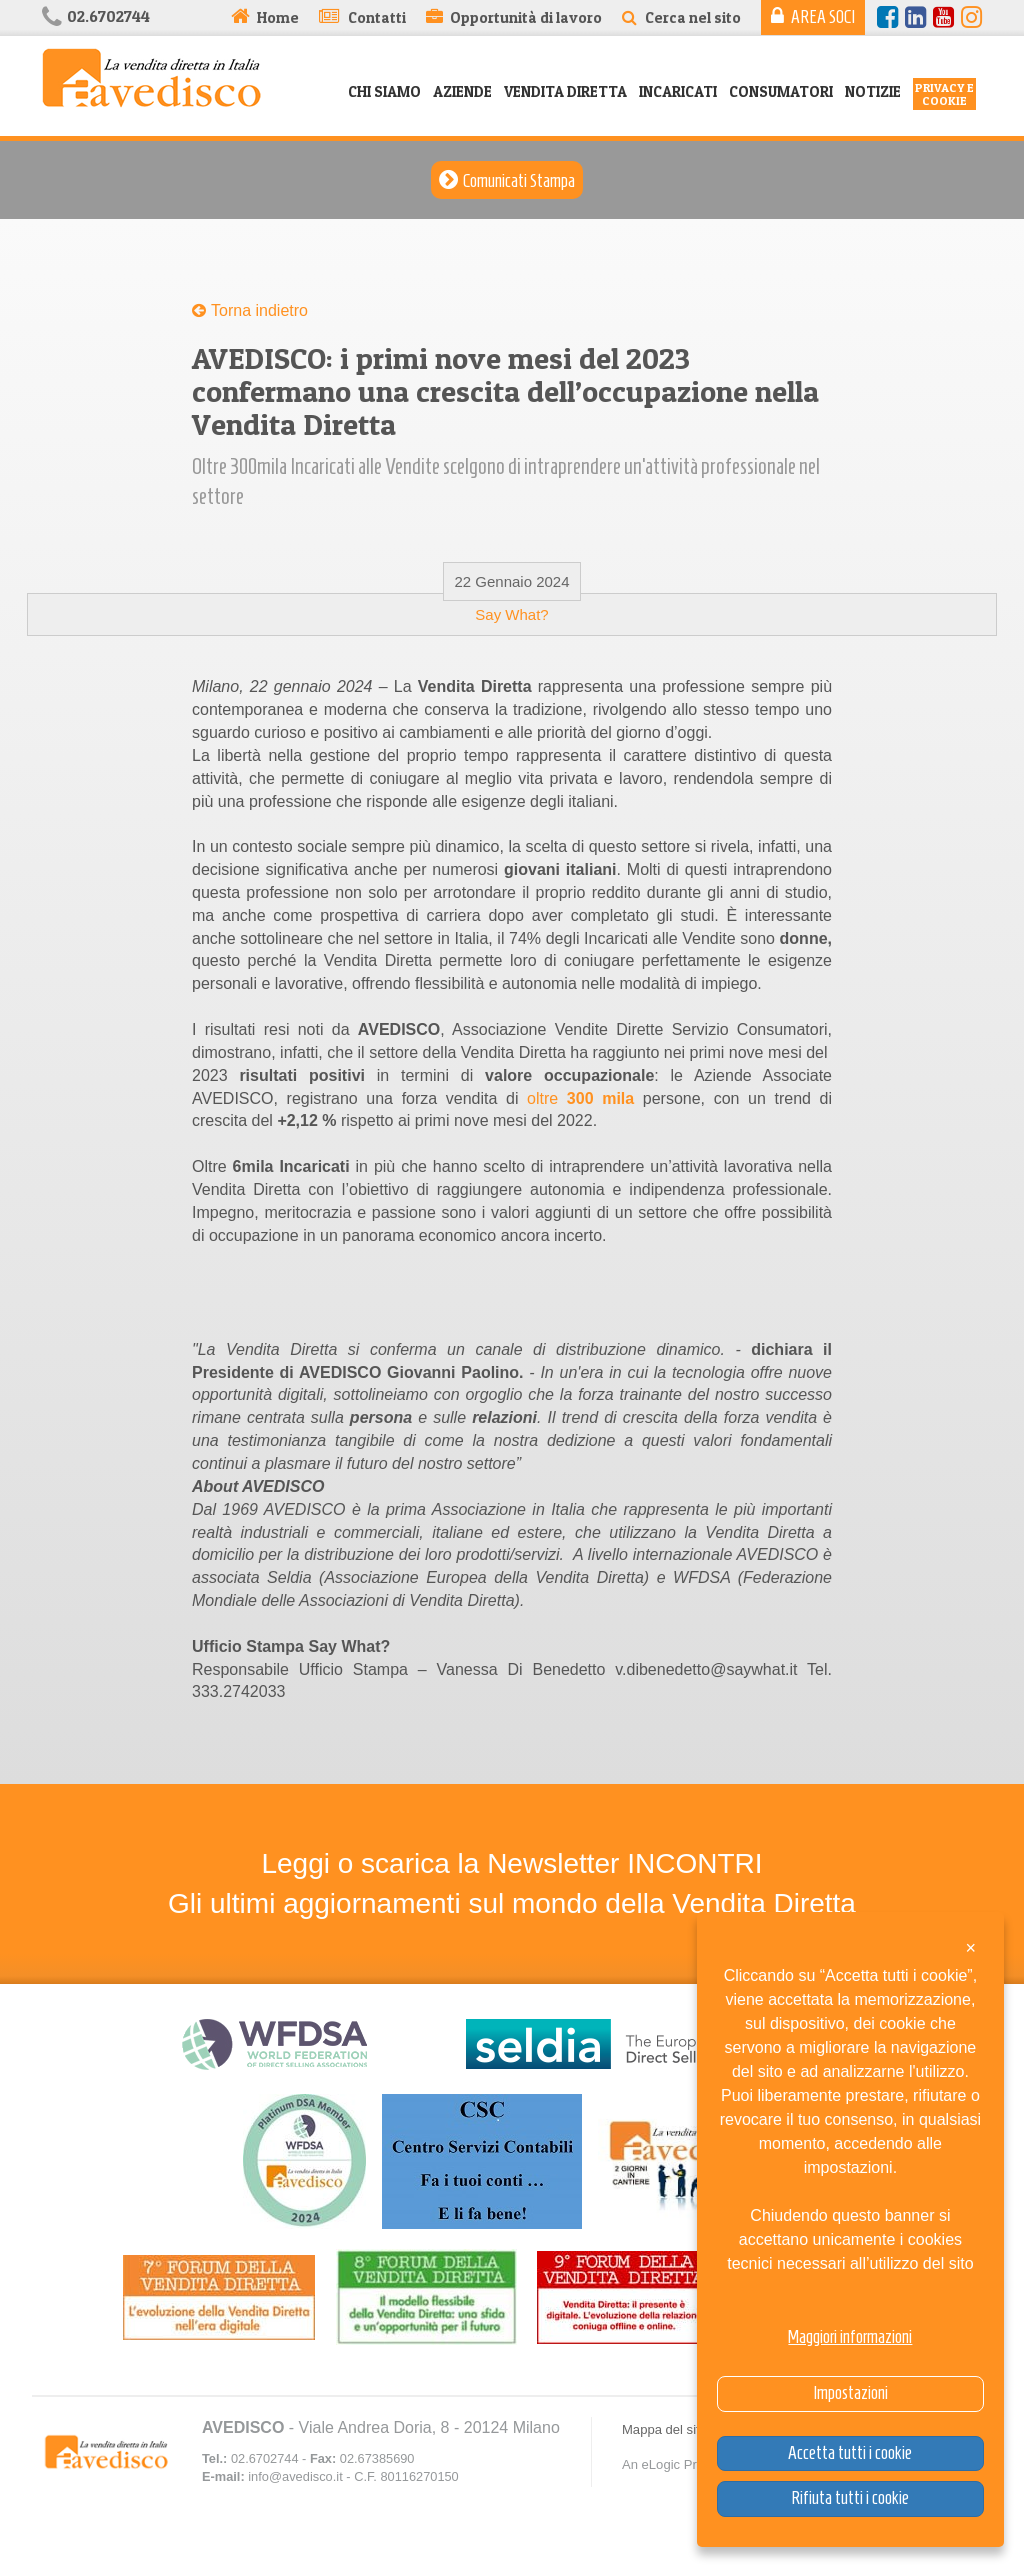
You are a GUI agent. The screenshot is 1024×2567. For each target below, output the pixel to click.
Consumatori (781, 91)
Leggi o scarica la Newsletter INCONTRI (511, 1863)
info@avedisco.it (295, 2476)
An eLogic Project (673, 2464)
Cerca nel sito (693, 17)
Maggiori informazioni (850, 2337)
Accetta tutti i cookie (850, 2453)
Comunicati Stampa (519, 181)
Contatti (377, 17)
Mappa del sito (664, 2429)
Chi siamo (384, 91)
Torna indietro (259, 310)
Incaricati (678, 91)
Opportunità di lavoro (526, 17)
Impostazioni (850, 2393)
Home (278, 17)
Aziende (462, 91)
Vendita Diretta (565, 91)
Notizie (873, 91)
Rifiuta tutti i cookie (850, 2498)
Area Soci (823, 17)
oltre (585, 1098)
